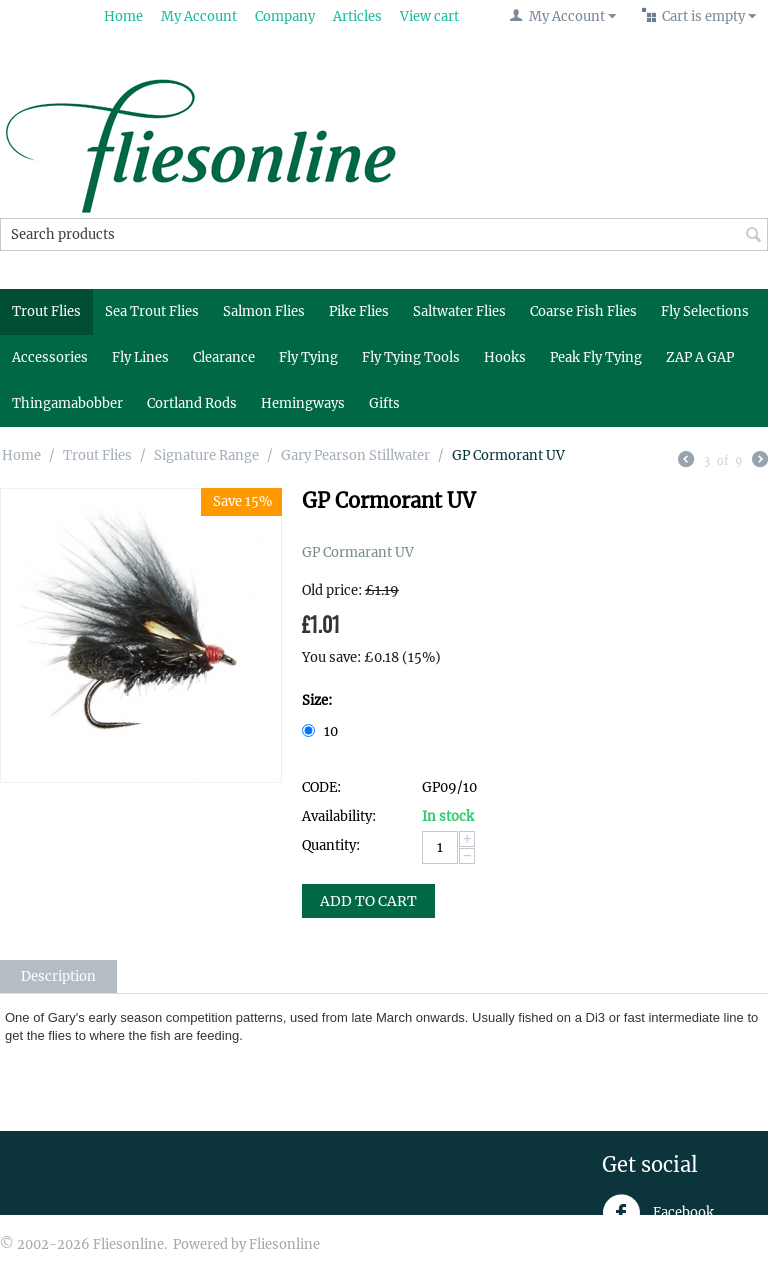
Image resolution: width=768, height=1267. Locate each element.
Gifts (384, 403)
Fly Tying (308, 357)
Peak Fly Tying (596, 357)
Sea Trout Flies (152, 311)
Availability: (339, 816)
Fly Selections (705, 311)
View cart (429, 16)
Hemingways (303, 403)
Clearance (224, 357)
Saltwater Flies (459, 311)
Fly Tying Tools (411, 357)
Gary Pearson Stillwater (355, 455)
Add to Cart (368, 901)
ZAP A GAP (700, 357)
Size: (317, 700)
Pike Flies (359, 311)
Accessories (50, 357)
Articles (357, 16)
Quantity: (331, 845)
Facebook (658, 1213)
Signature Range (206, 455)
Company (285, 16)
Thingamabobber (67, 403)
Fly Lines (140, 357)
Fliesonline (284, 1244)
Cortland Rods (192, 403)
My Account (199, 16)
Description (58, 976)
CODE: (321, 787)
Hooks (505, 357)
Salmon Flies (264, 311)
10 (321, 731)
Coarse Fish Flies (583, 311)
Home (123, 16)
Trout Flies (46, 311)
